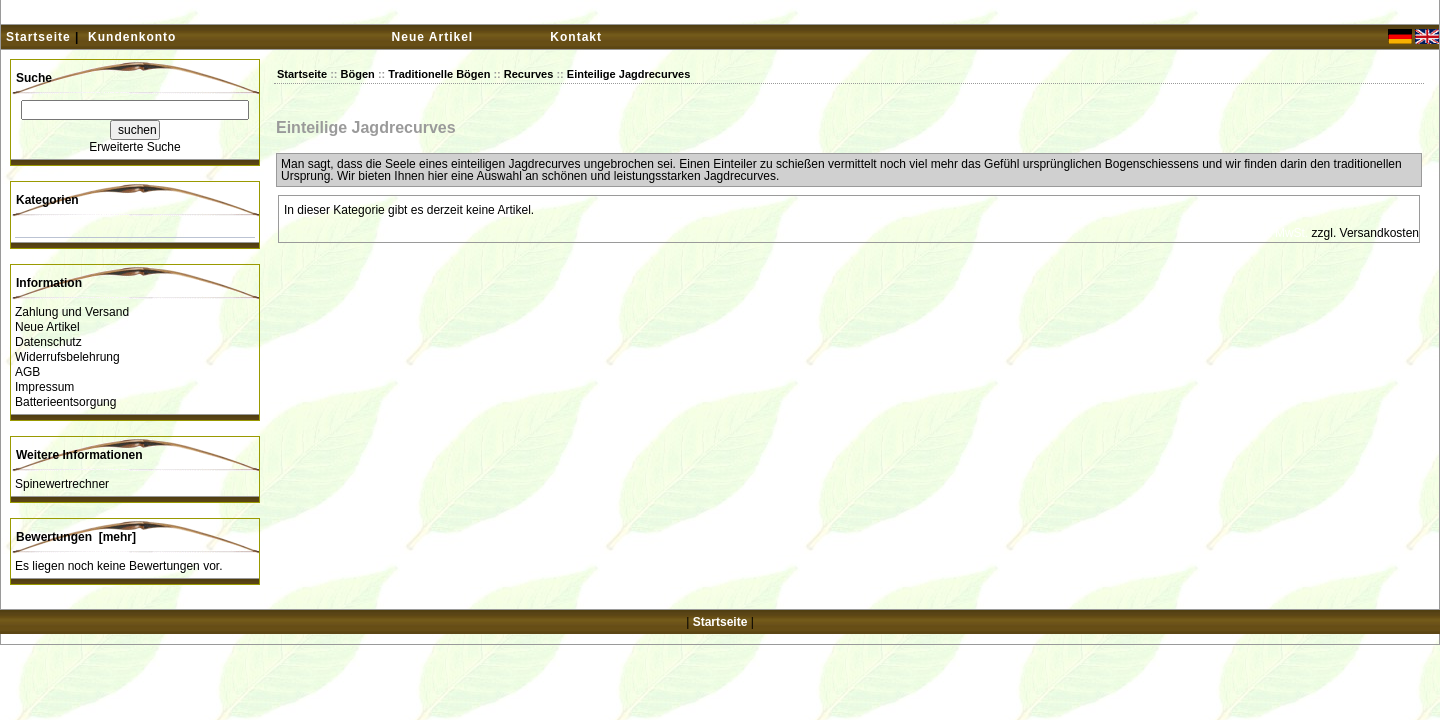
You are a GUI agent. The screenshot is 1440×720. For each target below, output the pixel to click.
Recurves (529, 74)
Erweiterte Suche (134, 147)
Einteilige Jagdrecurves (629, 74)
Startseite (38, 37)
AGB (27, 372)
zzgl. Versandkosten (1365, 233)
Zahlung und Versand (72, 312)
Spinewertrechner (62, 484)
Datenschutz (48, 342)
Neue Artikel (433, 37)
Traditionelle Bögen (439, 74)
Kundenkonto (132, 37)
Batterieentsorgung (65, 402)
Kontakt (576, 37)
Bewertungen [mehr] (76, 537)
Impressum (44, 387)
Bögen (358, 74)
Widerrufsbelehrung (67, 357)
